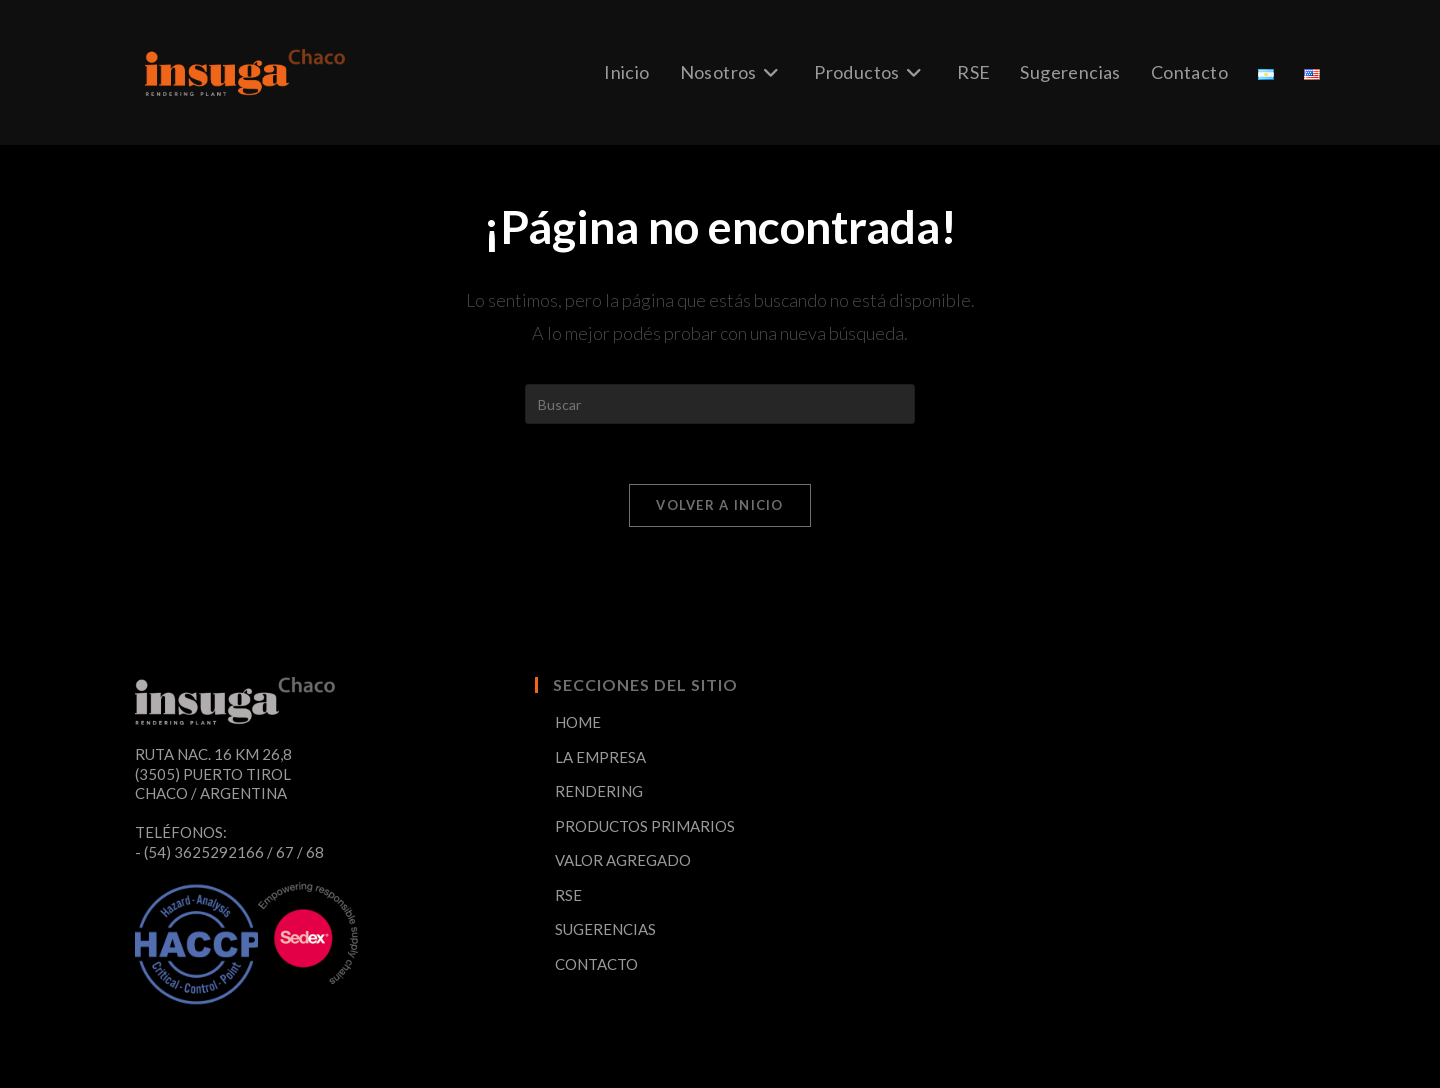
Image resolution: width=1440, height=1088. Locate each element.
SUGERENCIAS (605, 929)
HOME (578, 722)
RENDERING (599, 791)
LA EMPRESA (600, 757)
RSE (568, 895)
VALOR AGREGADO (623, 860)
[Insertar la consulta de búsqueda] (720, 404)
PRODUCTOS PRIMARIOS (645, 826)
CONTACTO (596, 964)
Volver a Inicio (720, 505)
